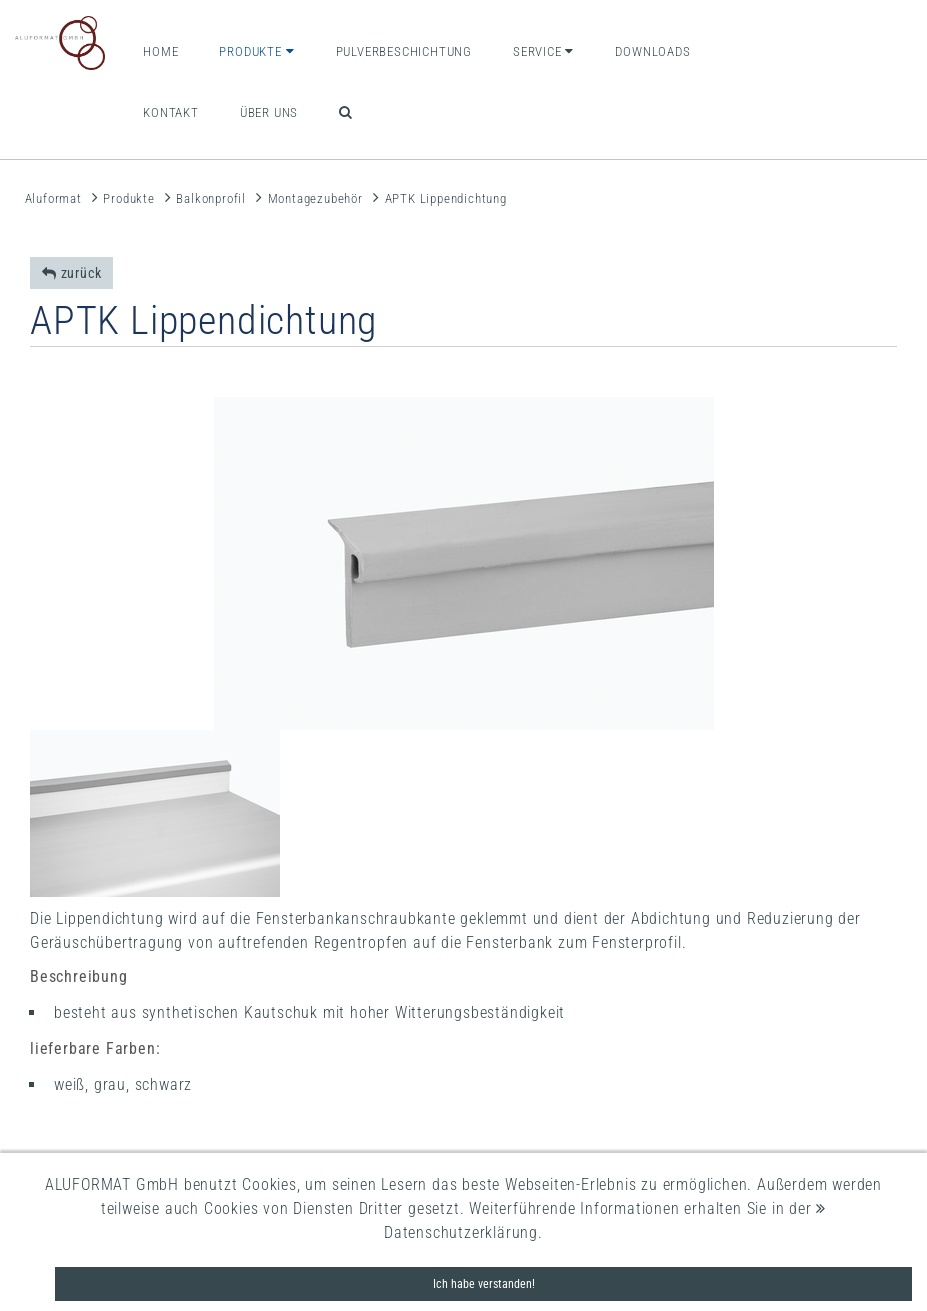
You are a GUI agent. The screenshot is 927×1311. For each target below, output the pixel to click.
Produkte (256, 51)
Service (543, 51)
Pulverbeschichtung (404, 51)
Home (160, 51)
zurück (71, 273)
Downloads (652, 51)
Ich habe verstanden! (484, 1284)
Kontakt (171, 112)
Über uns (269, 112)
